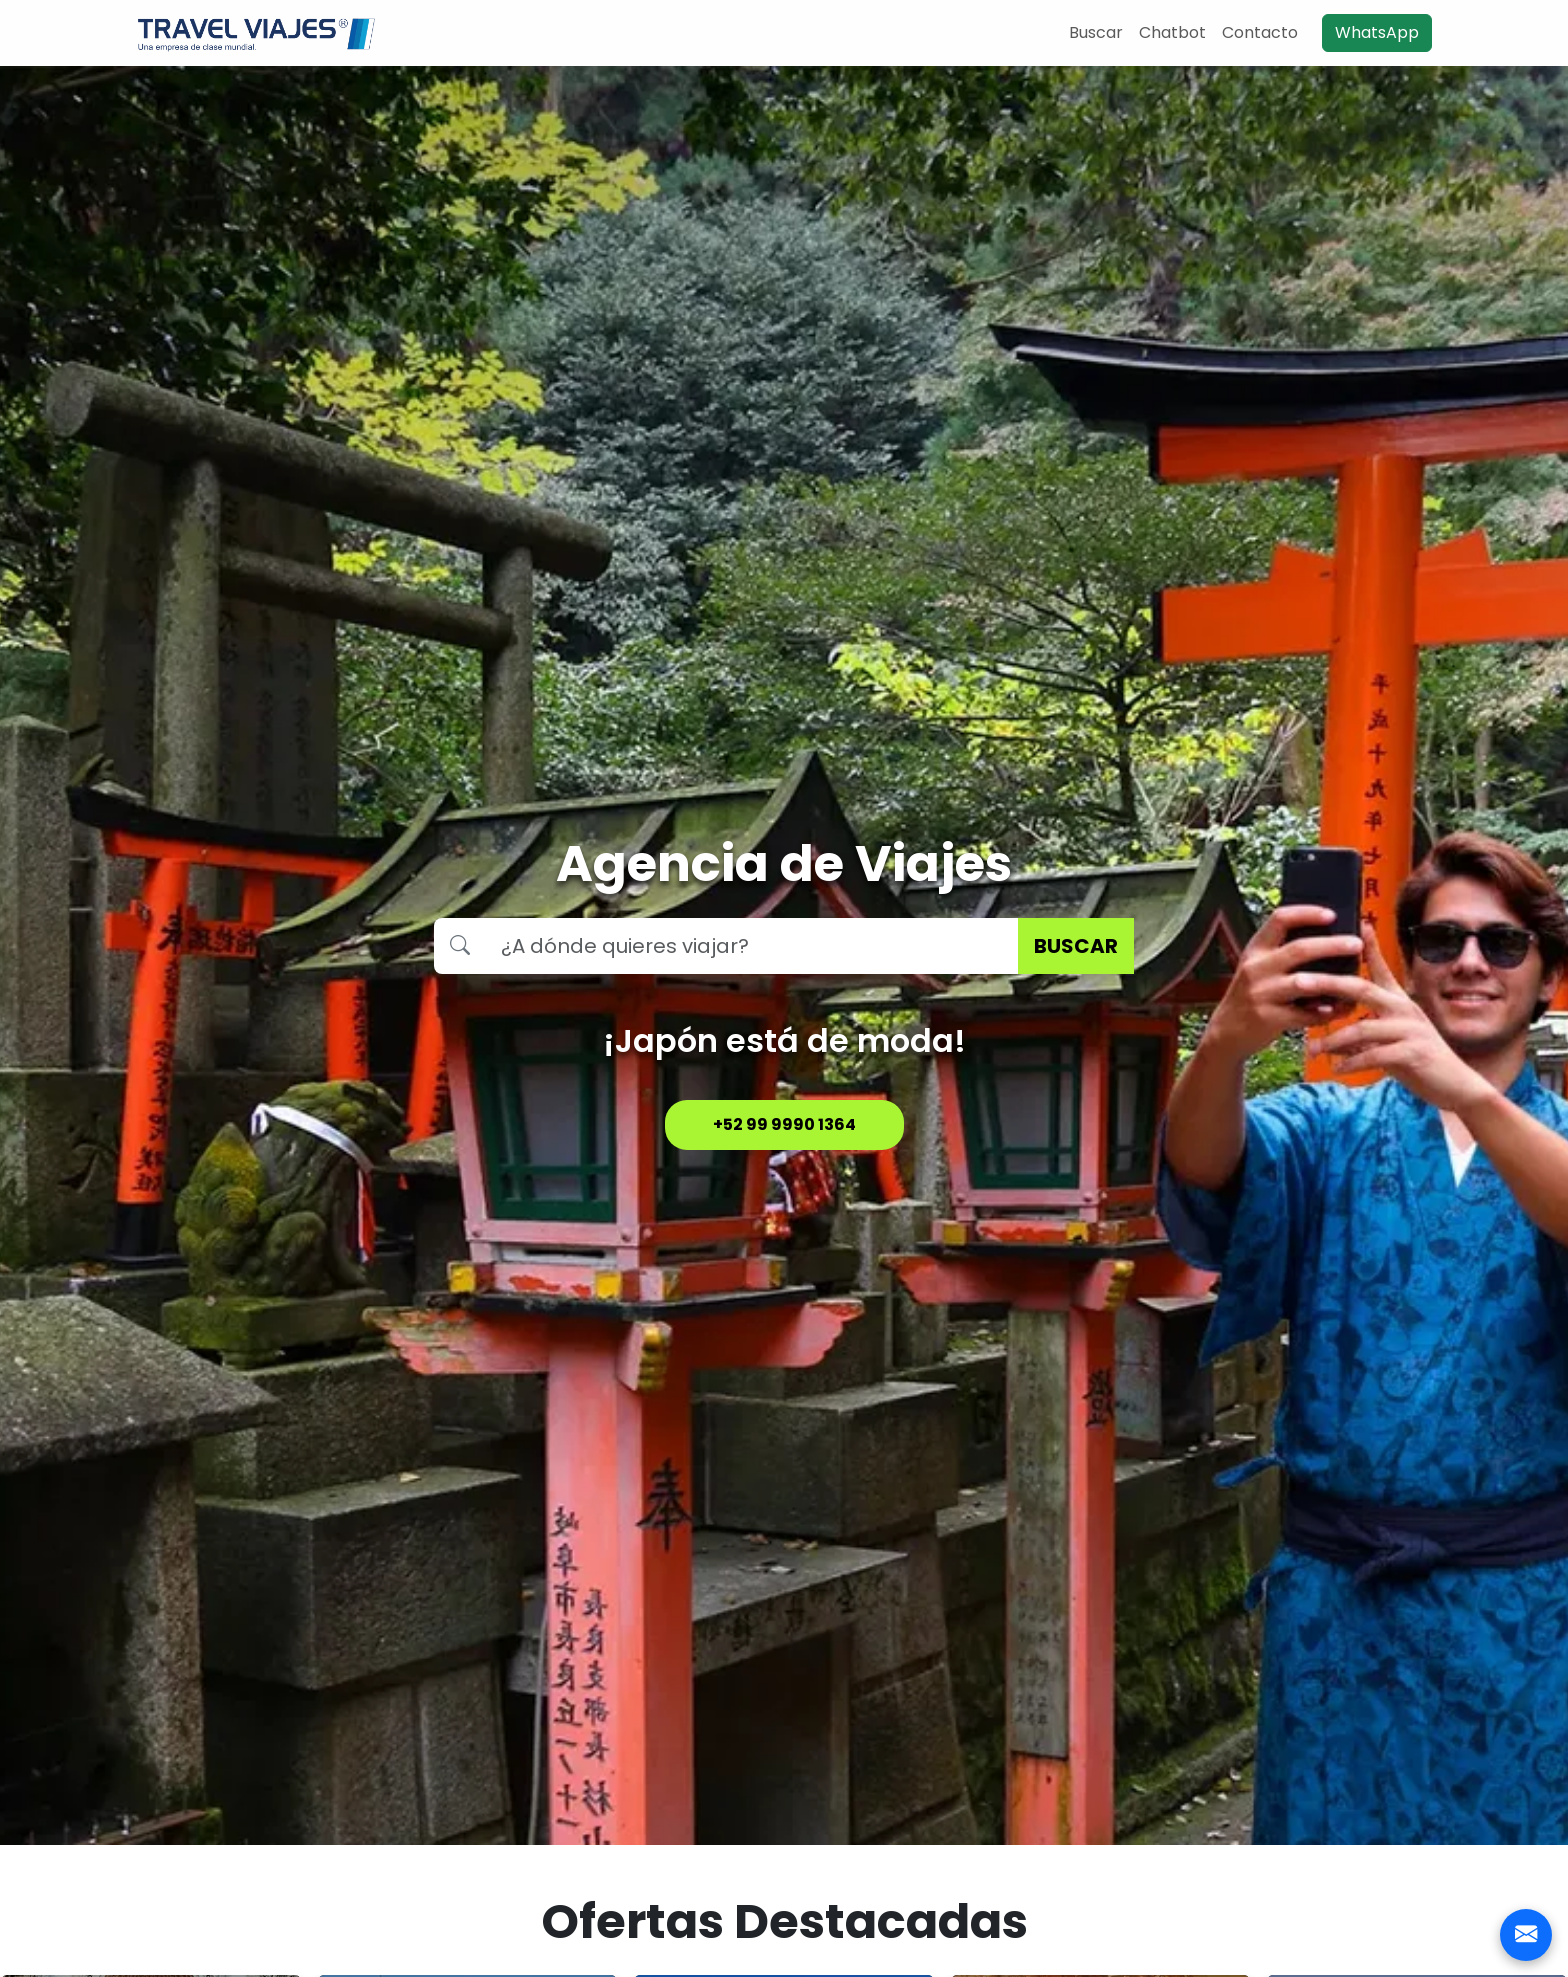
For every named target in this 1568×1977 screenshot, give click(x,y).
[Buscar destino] (752, 946)
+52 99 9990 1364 (784, 1124)
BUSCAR (1076, 946)
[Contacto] (1526, 1935)
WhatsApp (1377, 32)
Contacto (1260, 32)
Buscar (1096, 32)
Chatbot (1172, 32)
